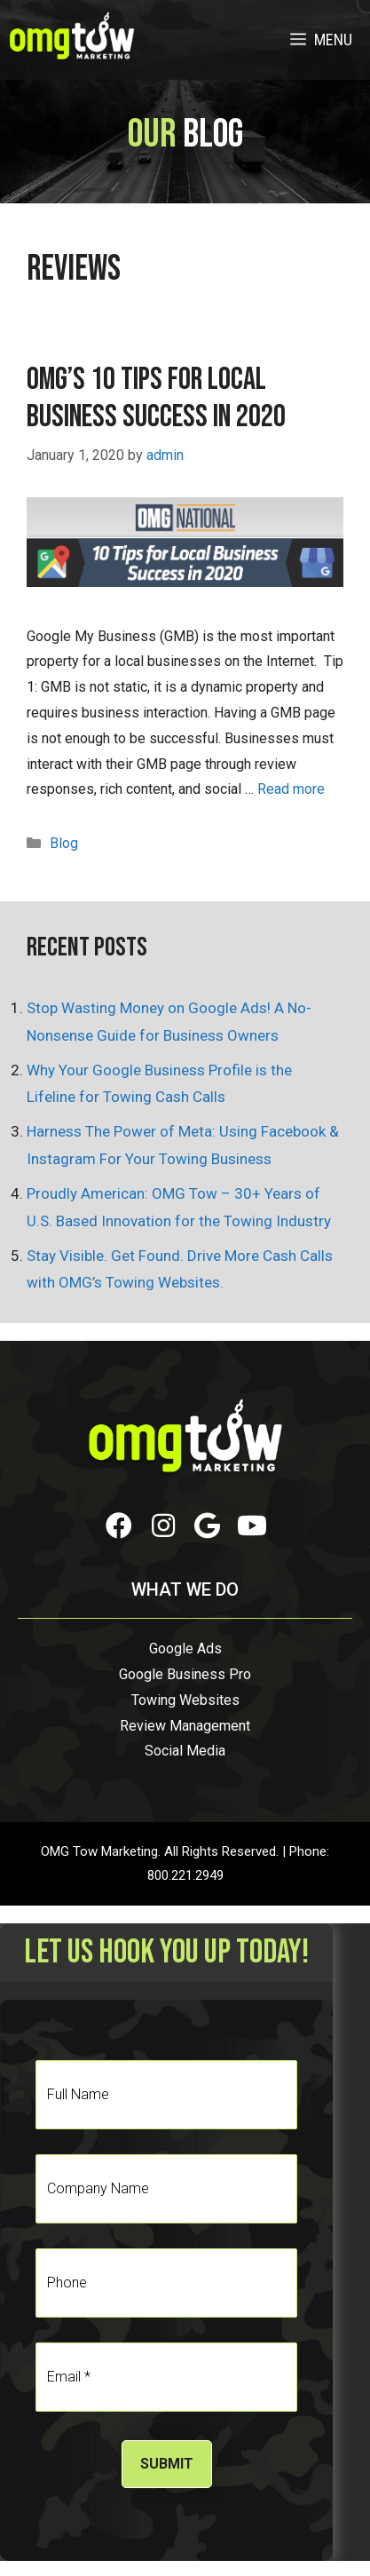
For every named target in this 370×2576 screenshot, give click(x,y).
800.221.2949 (185, 1875)
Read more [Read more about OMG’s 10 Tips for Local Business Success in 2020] (291, 789)
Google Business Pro (185, 1674)
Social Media (185, 1750)
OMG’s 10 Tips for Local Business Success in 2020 (156, 398)
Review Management (185, 1725)
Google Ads (185, 1648)
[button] (119, 1525)
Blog (64, 843)
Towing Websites (185, 1700)
